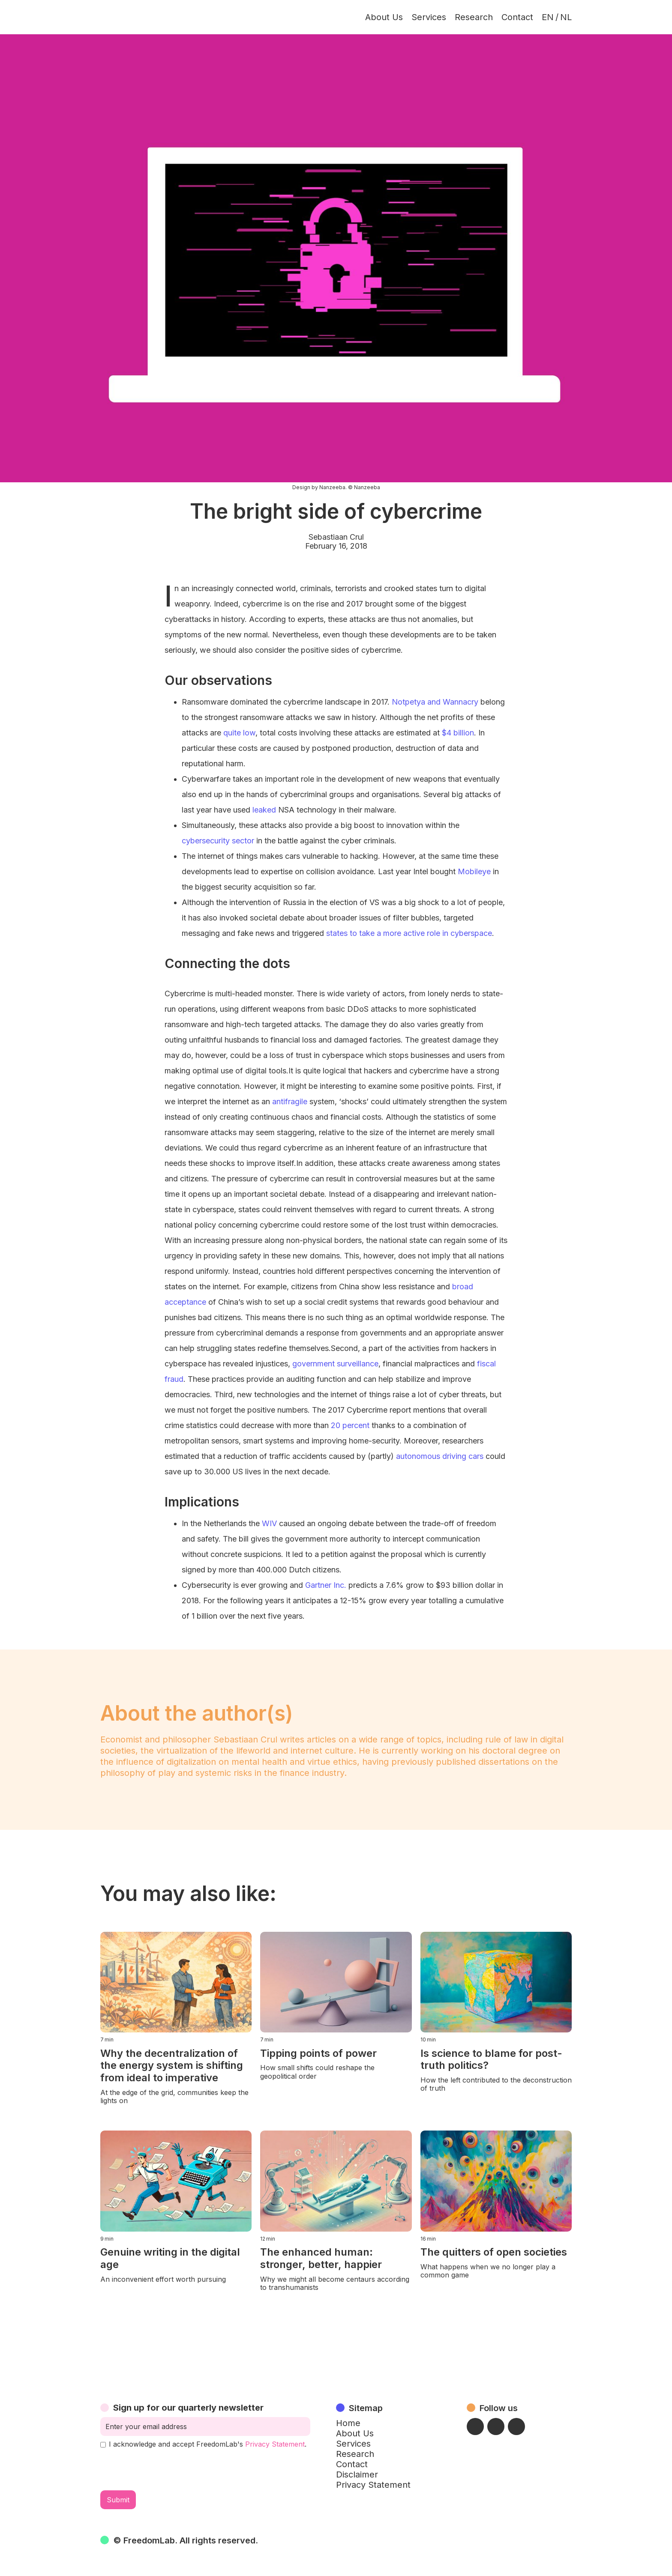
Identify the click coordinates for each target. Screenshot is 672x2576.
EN (548, 17)
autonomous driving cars (439, 1456)
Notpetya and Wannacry (435, 701)
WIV (269, 1523)
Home (348, 2423)
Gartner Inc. (325, 1585)
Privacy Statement (275, 2444)
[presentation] (165, 2469)
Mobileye (474, 871)
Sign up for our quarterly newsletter (188, 2408)
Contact (517, 17)
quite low (239, 732)
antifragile (289, 1101)
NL (566, 17)
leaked (264, 809)
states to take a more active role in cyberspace (409, 933)
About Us (384, 17)
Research (474, 17)
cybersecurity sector (218, 840)
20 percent (350, 1425)
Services (428, 17)
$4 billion (458, 732)
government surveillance (335, 1363)
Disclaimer (357, 2474)
